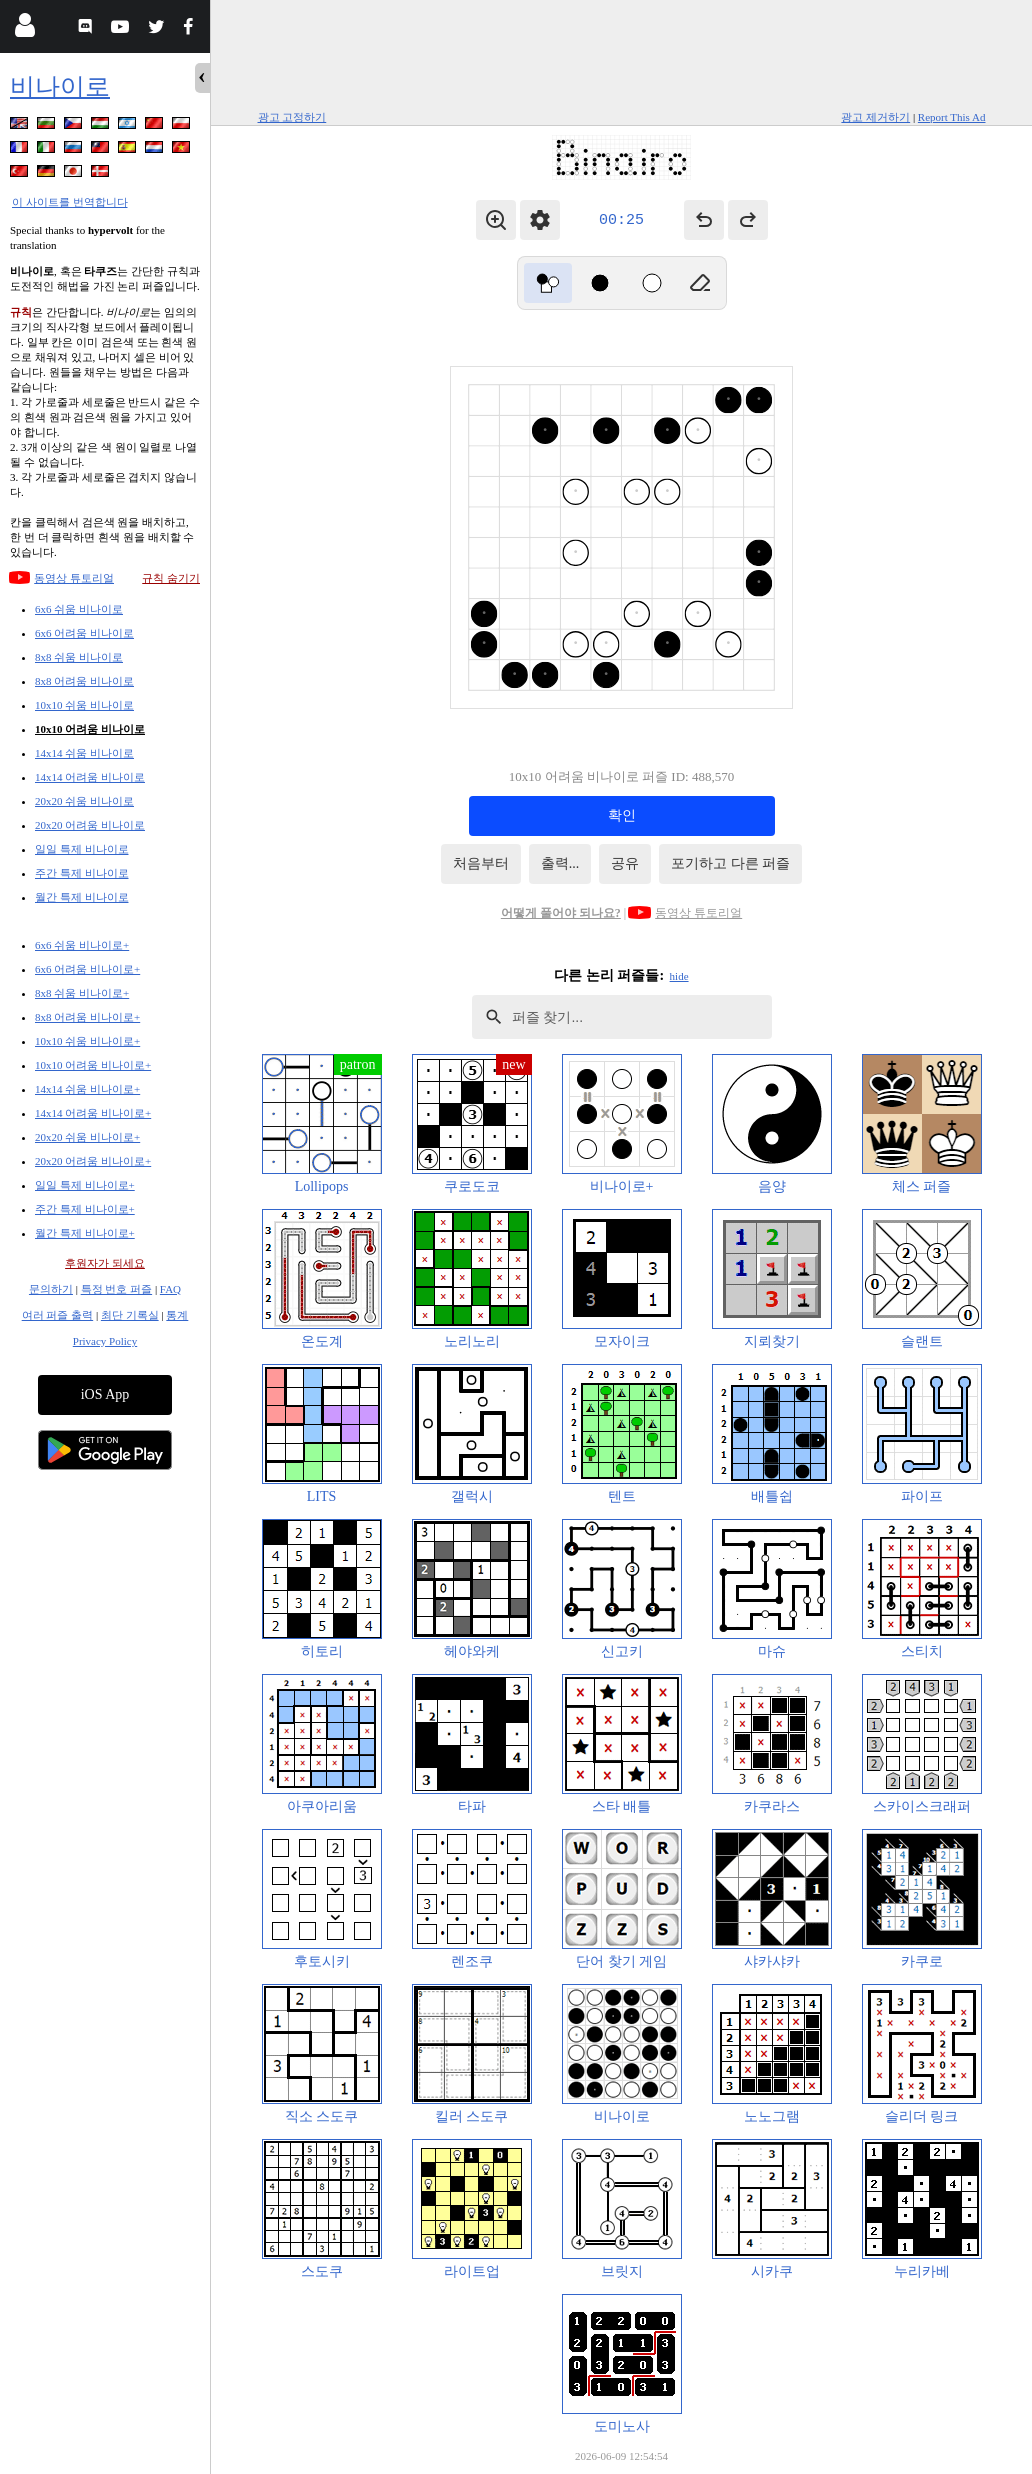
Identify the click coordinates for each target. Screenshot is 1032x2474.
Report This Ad (952, 117)
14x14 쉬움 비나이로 (84, 753)
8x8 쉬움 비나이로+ (82, 993)
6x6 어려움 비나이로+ (87, 969)
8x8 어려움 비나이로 (84, 681)
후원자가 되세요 (105, 1263)
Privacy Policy (105, 1341)
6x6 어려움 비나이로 (84, 633)
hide (679, 976)
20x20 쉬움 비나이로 (84, 801)
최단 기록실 (130, 1315)
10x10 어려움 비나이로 (90, 729)
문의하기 (51, 1289)
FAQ (170, 1289)
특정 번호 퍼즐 (117, 1289)
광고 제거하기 (875, 117)
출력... (560, 863)
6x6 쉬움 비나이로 (79, 609)
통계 (177, 1315)
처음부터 (481, 863)
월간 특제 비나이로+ (85, 1233)
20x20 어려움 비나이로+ (93, 1161)
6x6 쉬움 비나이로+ (82, 945)
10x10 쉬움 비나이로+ (87, 1041)
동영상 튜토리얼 (74, 578)
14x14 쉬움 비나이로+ (87, 1089)
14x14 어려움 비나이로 (90, 777)
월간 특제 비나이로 (82, 897)
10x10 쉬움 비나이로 (84, 705)
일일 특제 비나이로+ (85, 1185)
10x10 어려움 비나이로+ (93, 1065)
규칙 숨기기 (171, 578)
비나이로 (60, 86)
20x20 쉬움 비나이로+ (87, 1137)
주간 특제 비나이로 (82, 873)
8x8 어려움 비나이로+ (87, 1017)
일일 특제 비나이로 (82, 849)
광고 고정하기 (292, 117)
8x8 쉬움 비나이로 (79, 657)
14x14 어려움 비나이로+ (93, 1113)
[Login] (24, 29)
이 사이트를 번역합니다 (70, 202)
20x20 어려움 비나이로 (90, 825)
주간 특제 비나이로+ (85, 1209)
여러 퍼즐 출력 (58, 1315)
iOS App (105, 1394)
